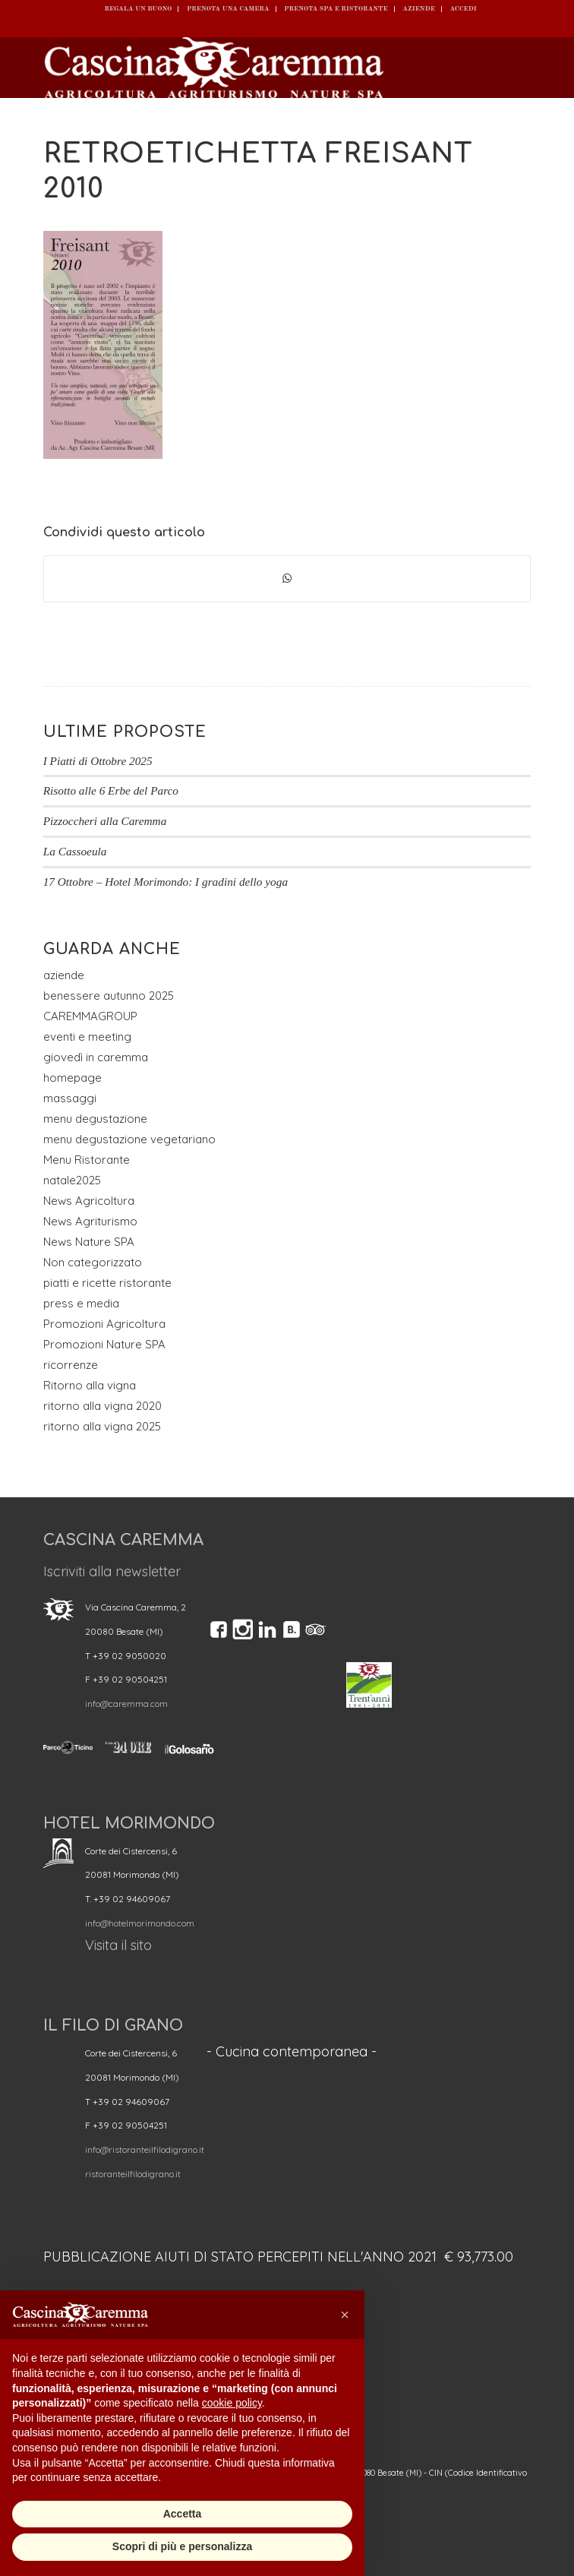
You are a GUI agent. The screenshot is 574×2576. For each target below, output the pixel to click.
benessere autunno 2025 (108, 995)
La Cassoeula (75, 851)
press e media (81, 1303)
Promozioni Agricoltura (104, 1323)
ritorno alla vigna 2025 (102, 1426)
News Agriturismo (90, 1221)
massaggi (69, 1098)
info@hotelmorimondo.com (139, 1923)
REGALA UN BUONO (138, 8)
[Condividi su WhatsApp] (287, 579)
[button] (345, 2315)
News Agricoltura (88, 1200)
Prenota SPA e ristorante (335, 8)
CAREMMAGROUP (90, 1016)
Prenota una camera (228, 8)
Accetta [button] (182, 2514)
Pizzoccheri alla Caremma (105, 820)
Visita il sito (118, 1945)
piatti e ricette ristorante (107, 1282)
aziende (63, 975)
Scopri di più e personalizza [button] (182, 2546)
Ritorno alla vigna (89, 1385)
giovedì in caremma (95, 1057)
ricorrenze (70, 1365)
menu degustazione (95, 1118)
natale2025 (72, 1180)
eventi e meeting (87, 1036)
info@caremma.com (126, 1703)
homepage (72, 1077)
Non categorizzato (92, 1262)
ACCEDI (462, 8)
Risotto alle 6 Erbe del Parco (110, 790)
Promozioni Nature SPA (104, 1344)
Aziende (418, 8)
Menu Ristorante (86, 1159)
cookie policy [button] (232, 2403)
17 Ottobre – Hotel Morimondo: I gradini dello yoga (165, 881)
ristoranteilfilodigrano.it (133, 2173)
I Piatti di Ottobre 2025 (98, 760)
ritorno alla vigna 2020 (102, 1406)
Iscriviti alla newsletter (112, 1571)
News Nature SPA (88, 1241)
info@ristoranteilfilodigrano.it (144, 2149)
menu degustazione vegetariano (129, 1139)
